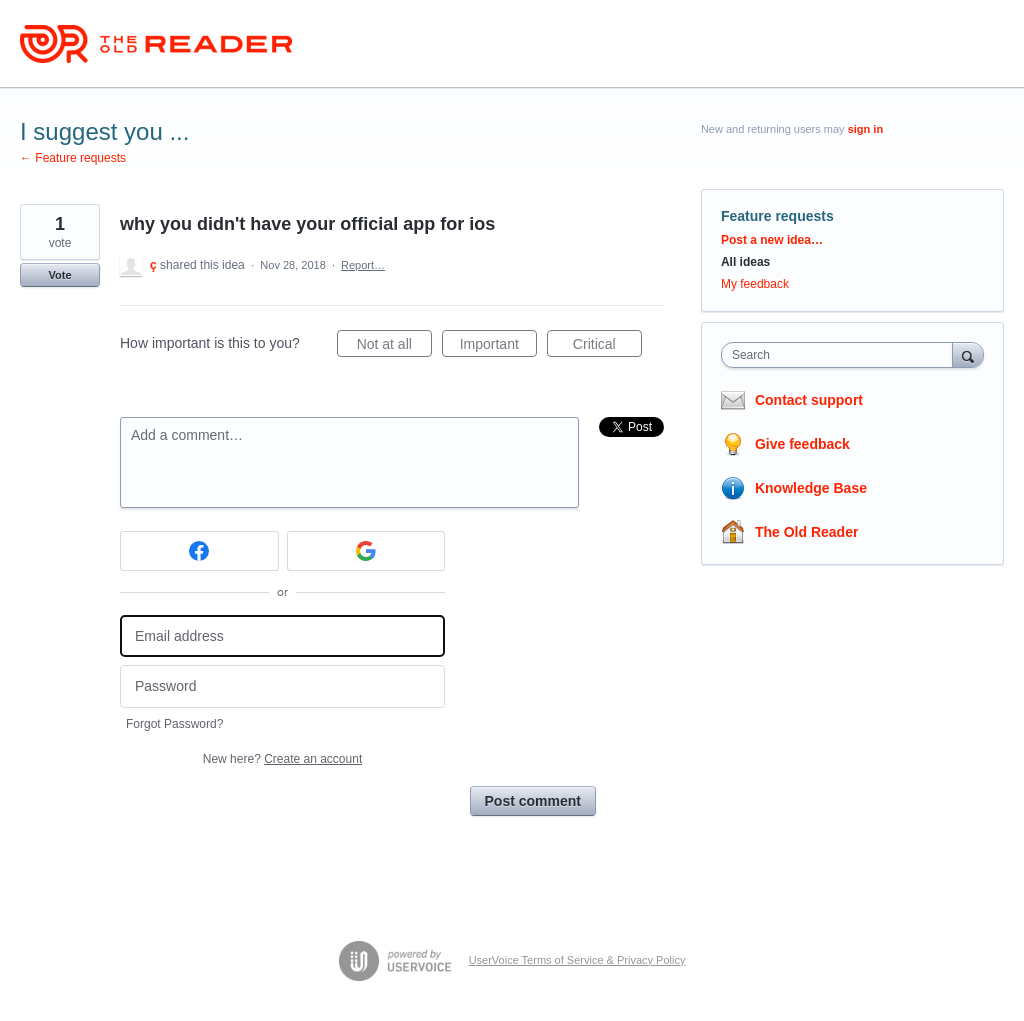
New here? (282, 759)
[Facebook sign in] (199, 551)
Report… (363, 265)
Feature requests (777, 216)
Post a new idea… (772, 240)
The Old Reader (806, 532)
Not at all (394, 347)
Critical (607, 347)
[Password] (282, 686)
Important (498, 347)
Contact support (809, 400)
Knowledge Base (811, 488)
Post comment (533, 801)
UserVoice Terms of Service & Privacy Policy (577, 960)
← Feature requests (73, 158)
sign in (865, 129)
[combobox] (841, 355)
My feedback (755, 284)
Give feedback (802, 444)
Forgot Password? (174, 724)
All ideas (745, 262)
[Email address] (282, 636)
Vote (59, 275)
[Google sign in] (366, 551)
